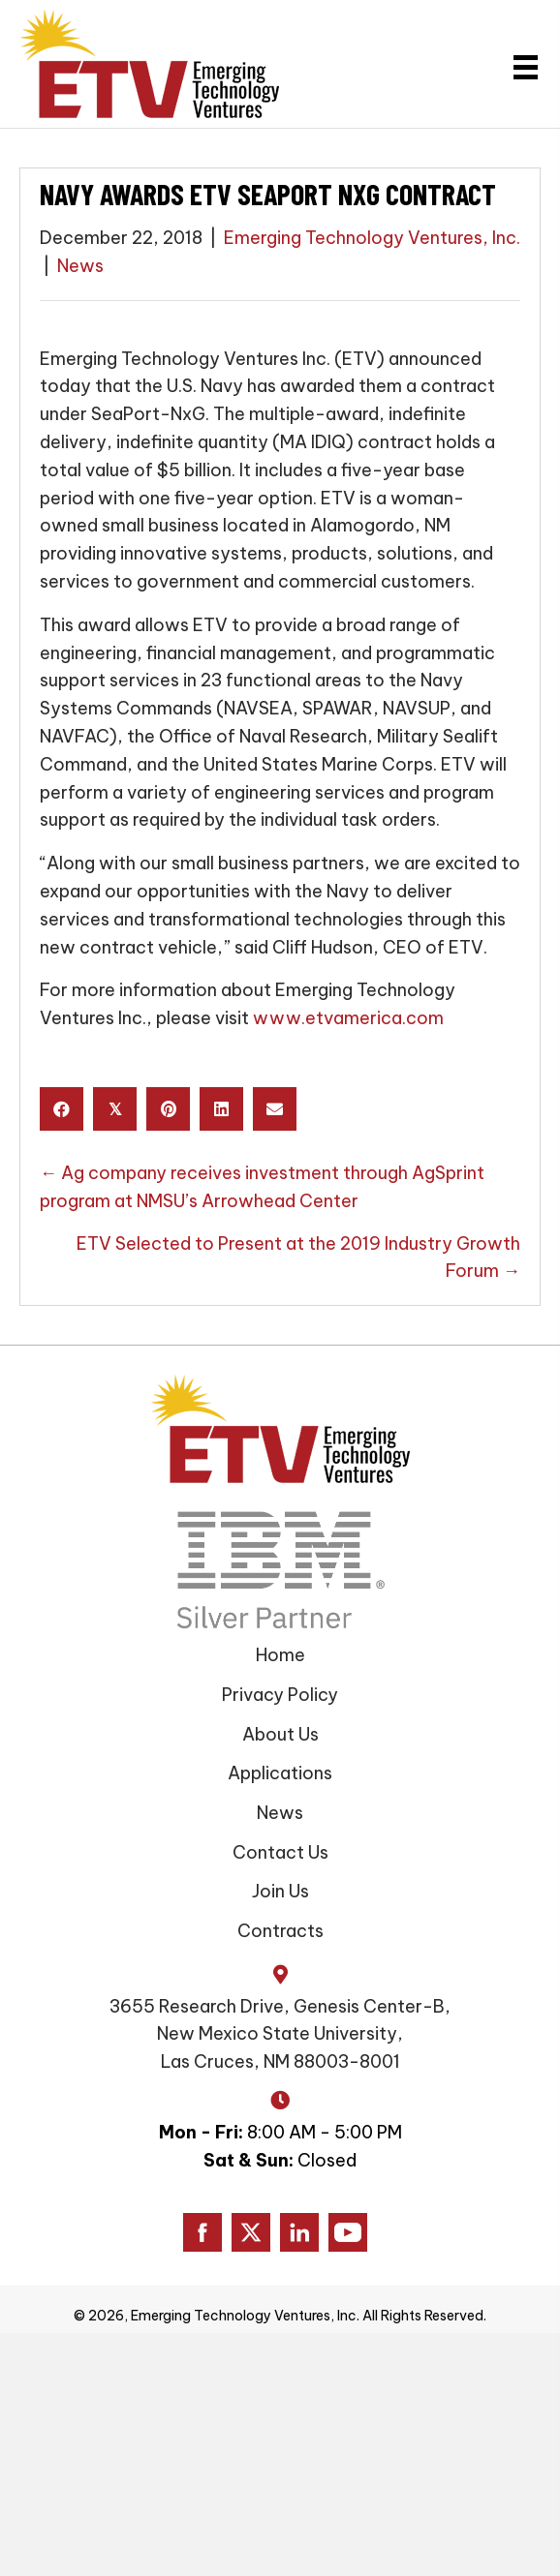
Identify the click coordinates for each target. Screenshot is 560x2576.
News (80, 266)
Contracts (280, 1931)
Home (280, 1655)
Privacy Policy (280, 1694)
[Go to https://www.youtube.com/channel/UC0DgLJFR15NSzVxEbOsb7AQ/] (347, 2232)
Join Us (280, 1891)
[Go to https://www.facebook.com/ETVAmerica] (202, 2232)
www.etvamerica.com (348, 1018)
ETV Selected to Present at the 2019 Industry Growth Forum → (298, 1257)
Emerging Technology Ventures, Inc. (372, 238)
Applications (280, 1773)
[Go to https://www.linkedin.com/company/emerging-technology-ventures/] (299, 2232)
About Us (280, 1734)
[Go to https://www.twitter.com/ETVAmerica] (251, 2232)
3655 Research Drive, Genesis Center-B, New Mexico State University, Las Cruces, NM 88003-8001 (280, 2034)
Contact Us (280, 1852)
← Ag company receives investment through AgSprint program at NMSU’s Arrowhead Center (262, 1187)
